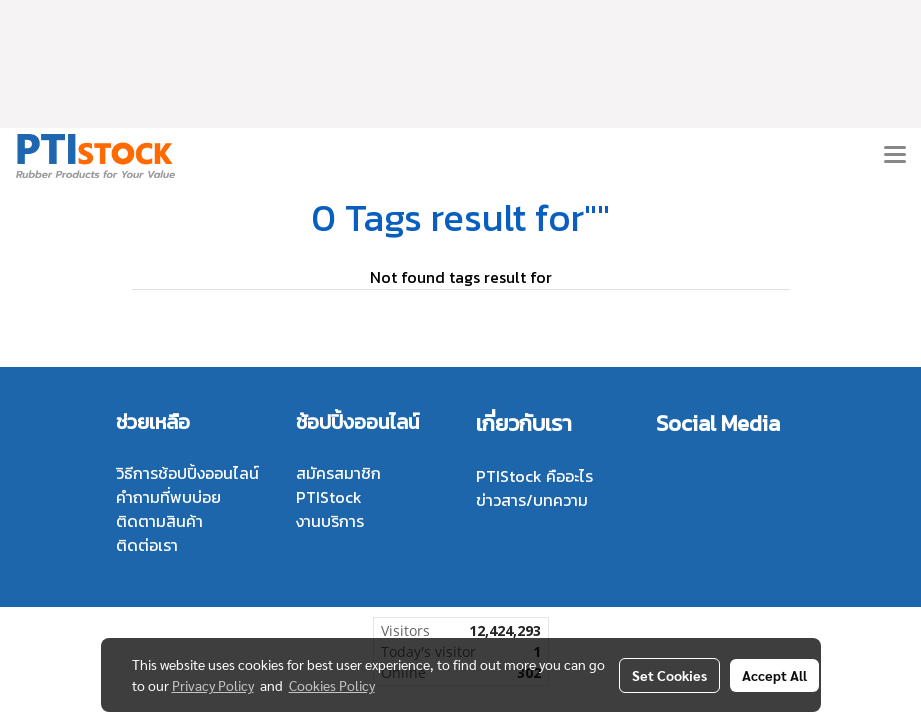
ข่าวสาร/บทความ (532, 500)
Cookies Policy (332, 685)
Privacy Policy (213, 685)
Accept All (774, 675)
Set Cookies (669, 675)
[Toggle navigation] (895, 156)
